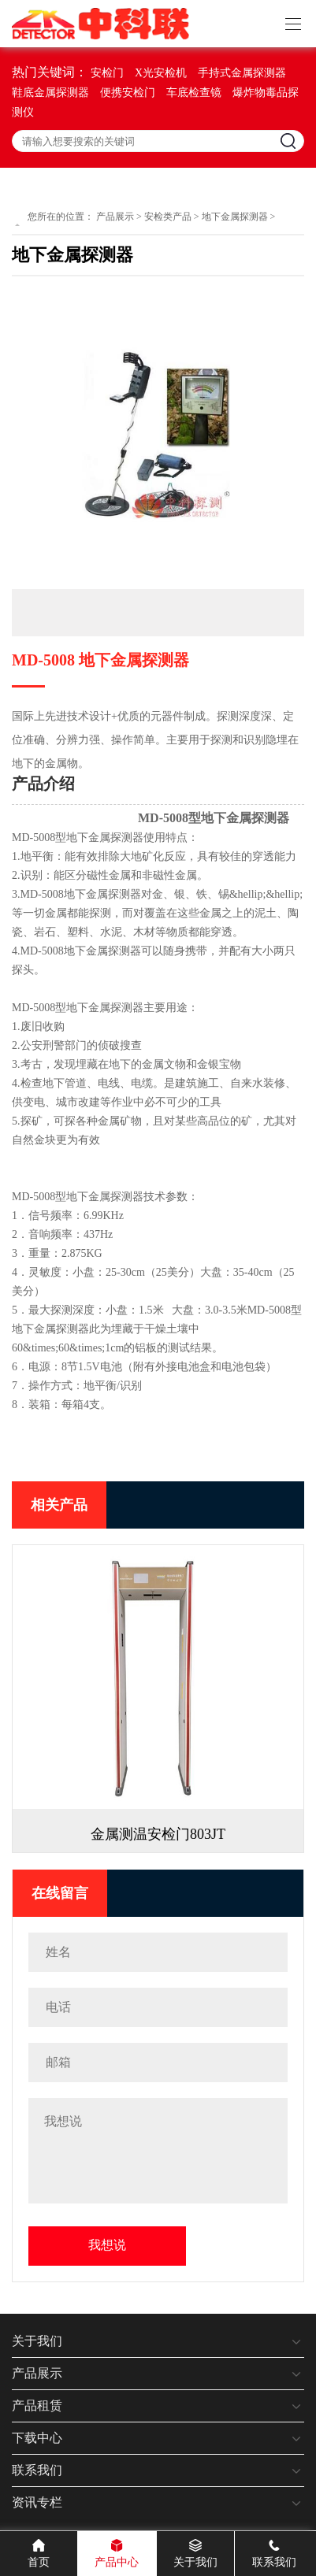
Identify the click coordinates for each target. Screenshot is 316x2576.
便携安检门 (127, 92)
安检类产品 (167, 216)
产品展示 (115, 216)
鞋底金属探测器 (50, 92)
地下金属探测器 (235, 216)
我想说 (107, 2245)
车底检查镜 (193, 92)
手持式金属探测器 (242, 73)
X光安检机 (161, 73)
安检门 (107, 73)
